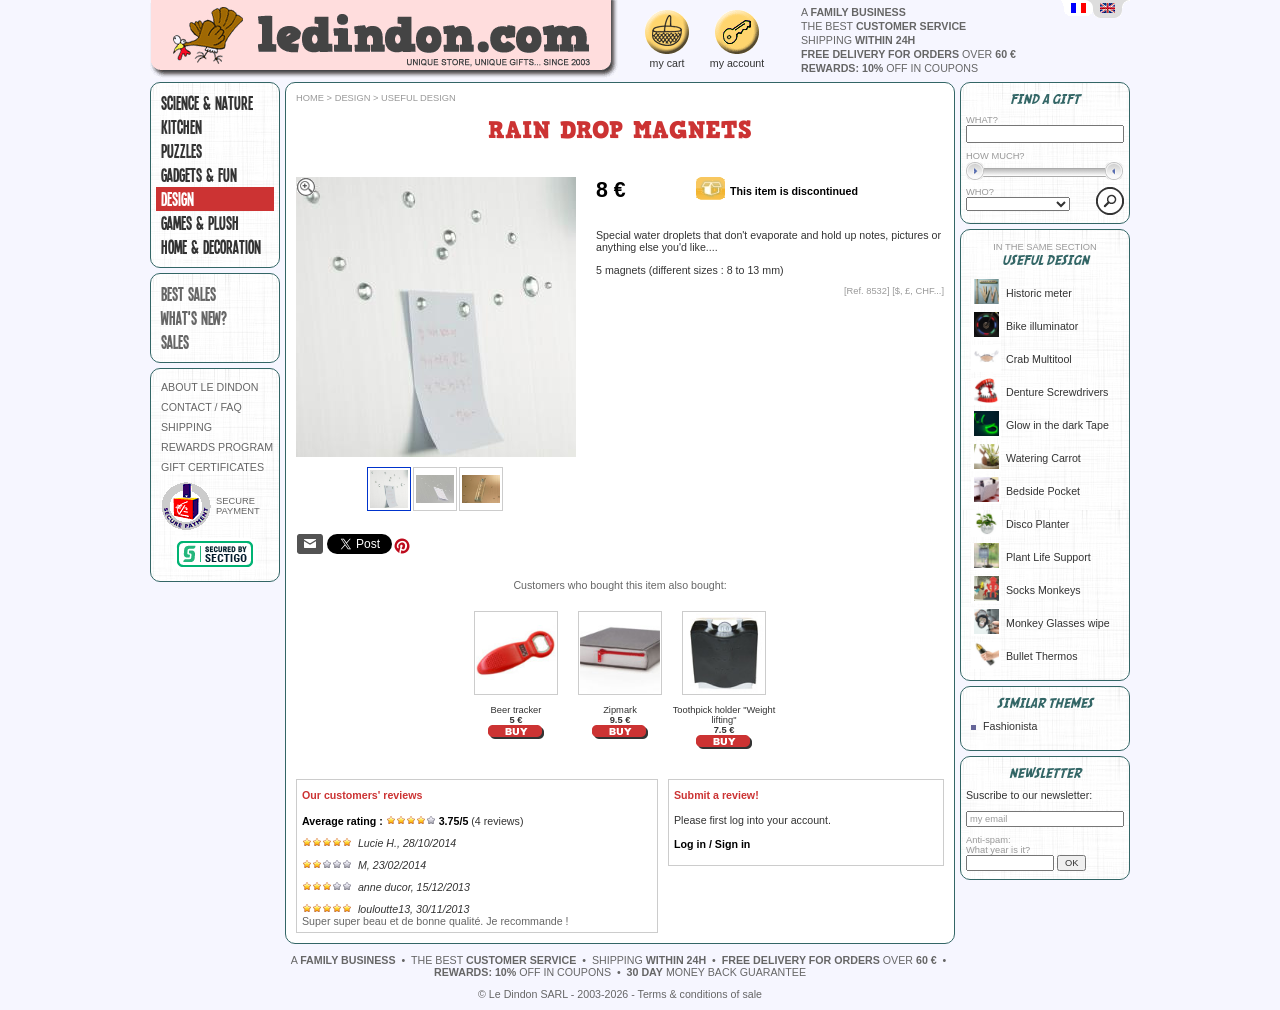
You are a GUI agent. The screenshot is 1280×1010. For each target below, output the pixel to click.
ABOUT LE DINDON (210, 387)
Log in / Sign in (712, 844)
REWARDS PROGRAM (217, 447)
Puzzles (181, 151)
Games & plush (200, 223)
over (908, 54)
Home (310, 98)
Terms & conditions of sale (700, 994)
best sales (188, 294)
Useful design (418, 98)
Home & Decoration (211, 247)
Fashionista (1010, 726)
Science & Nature (207, 103)
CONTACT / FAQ (201, 407)
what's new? (194, 318)
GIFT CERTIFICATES (212, 467)
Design (177, 199)
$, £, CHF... (918, 291)
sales (175, 342)
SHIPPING (186, 427)
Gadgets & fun (199, 175)
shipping (858, 40)
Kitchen (181, 127)
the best (883, 26)
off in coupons (889, 68)
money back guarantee (716, 972)
